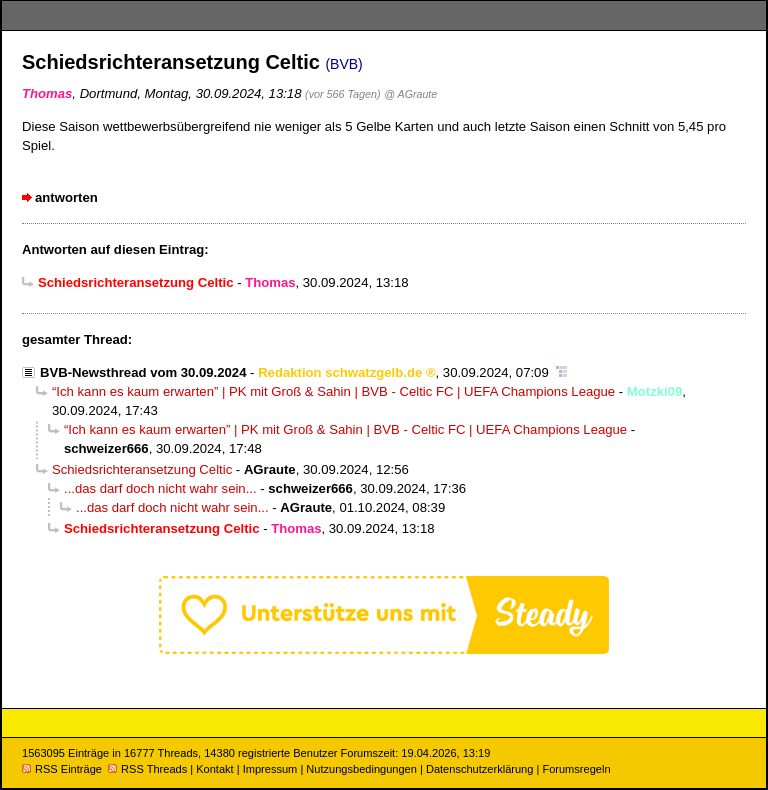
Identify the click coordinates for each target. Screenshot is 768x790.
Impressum (270, 769)
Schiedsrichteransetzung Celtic (142, 469)
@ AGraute (410, 94)
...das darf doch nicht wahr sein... (160, 488)
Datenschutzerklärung (479, 769)
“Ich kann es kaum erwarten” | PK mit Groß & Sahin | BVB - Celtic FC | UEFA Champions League (333, 391)
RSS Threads (147, 769)
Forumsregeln (576, 769)
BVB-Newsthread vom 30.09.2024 (143, 372)
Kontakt (214, 769)
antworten (66, 197)
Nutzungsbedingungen (361, 769)
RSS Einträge (62, 769)
